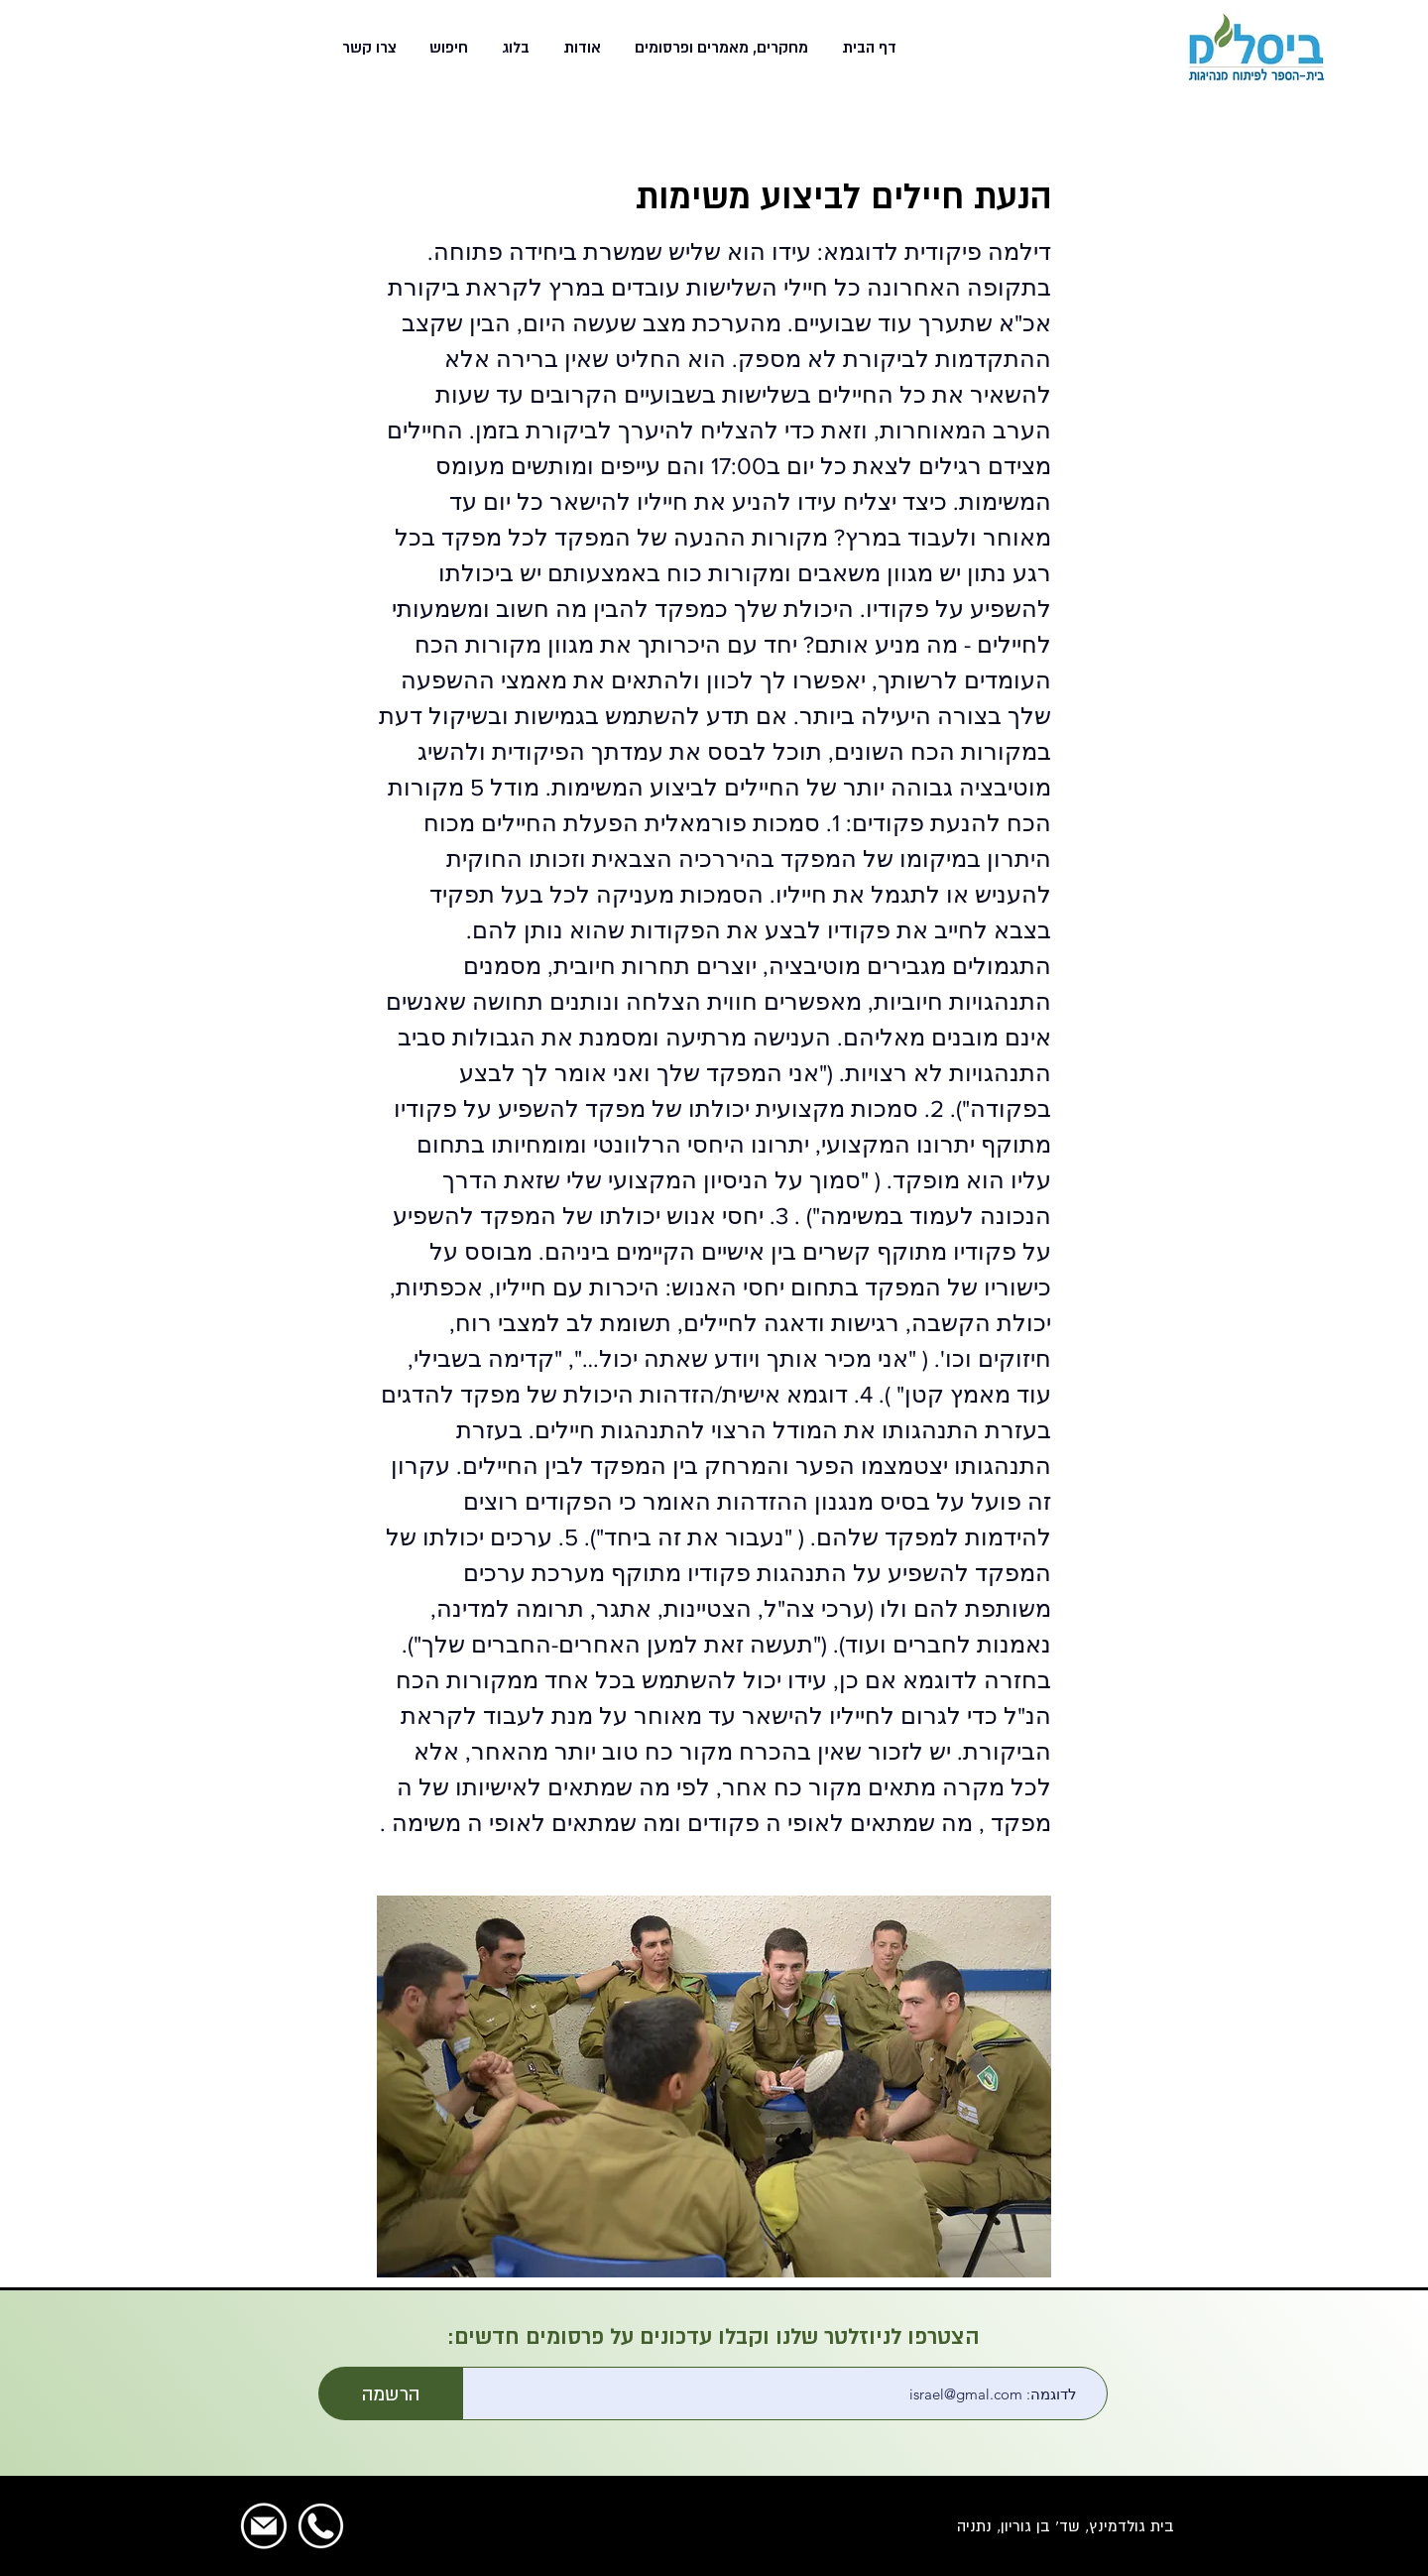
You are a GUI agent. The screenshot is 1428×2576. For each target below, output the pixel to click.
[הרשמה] (390, 2393)
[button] (719, 47)
